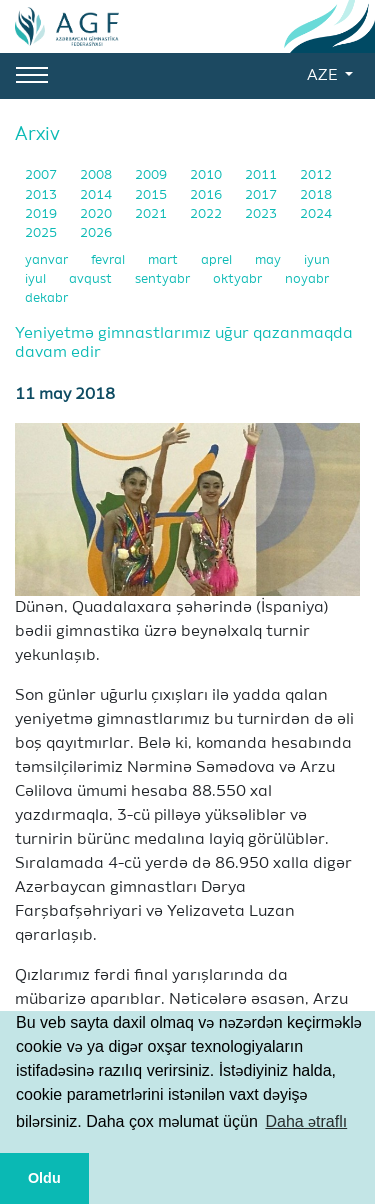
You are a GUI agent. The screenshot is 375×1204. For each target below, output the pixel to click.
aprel (218, 260)
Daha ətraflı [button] (306, 1121)
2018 (316, 195)
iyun (317, 260)
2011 (262, 175)
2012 (316, 175)
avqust (92, 279)
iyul (37, 279)
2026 (96, 233)
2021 (152, 214)
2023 (262, 214)
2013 (42, 195)
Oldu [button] (44, 1178)
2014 (97, 195)
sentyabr (164, 279)
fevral (109, 260)
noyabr (307, 279)
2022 (207, 214)
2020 (97, 214)
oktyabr (239, 279)
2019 (42, 214)
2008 (97, 175)
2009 (152, 175)
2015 (152, 195)
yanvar (48, 260)
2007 (42, 175)
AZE (324, 76)
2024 (316, 214)
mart (164, 260)
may (269, 260)
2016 (207, 195)
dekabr (46, 298)
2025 (42, 233)
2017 (262, 195)
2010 (207, 175)
